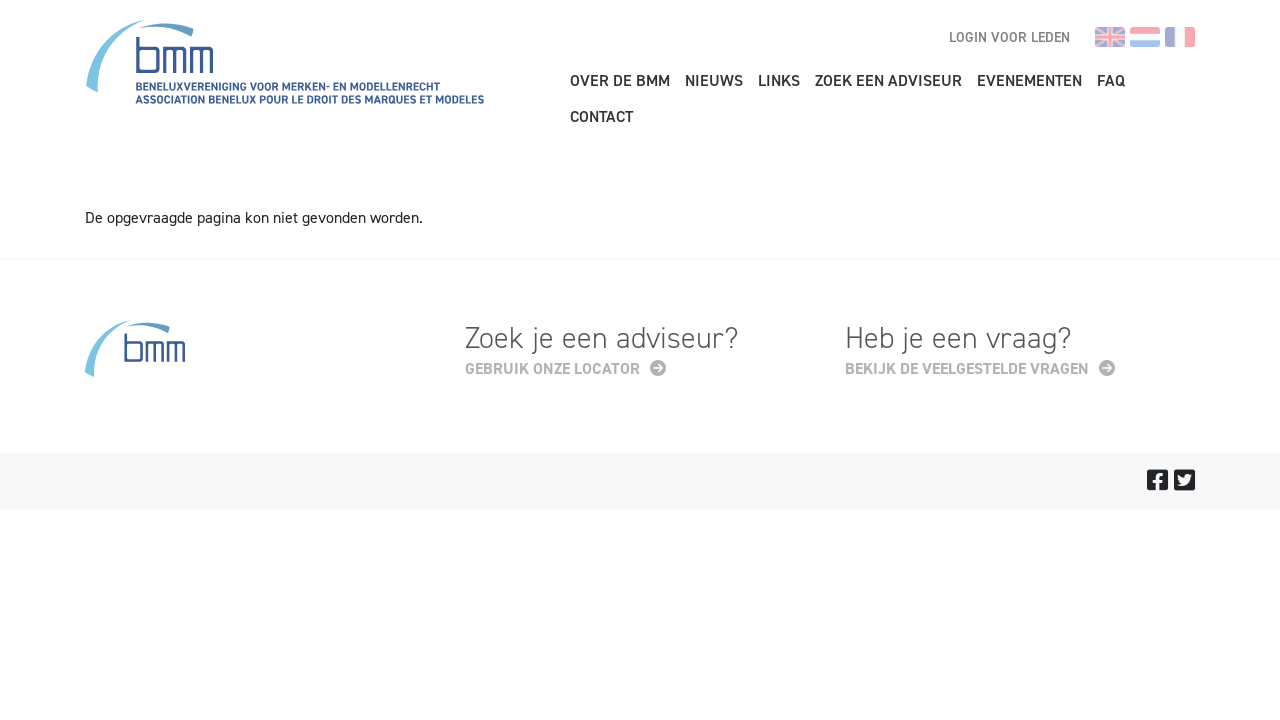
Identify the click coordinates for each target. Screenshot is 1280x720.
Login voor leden (1009, 37)
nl (1145, 37)
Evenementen (1029, 80)
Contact (601, 116)
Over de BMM (620, 80)
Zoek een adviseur (888, 80)
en (1110, 37)
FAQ (1111, 80)
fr (1180, 37)
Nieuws (714, 80)
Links (779, 80)
